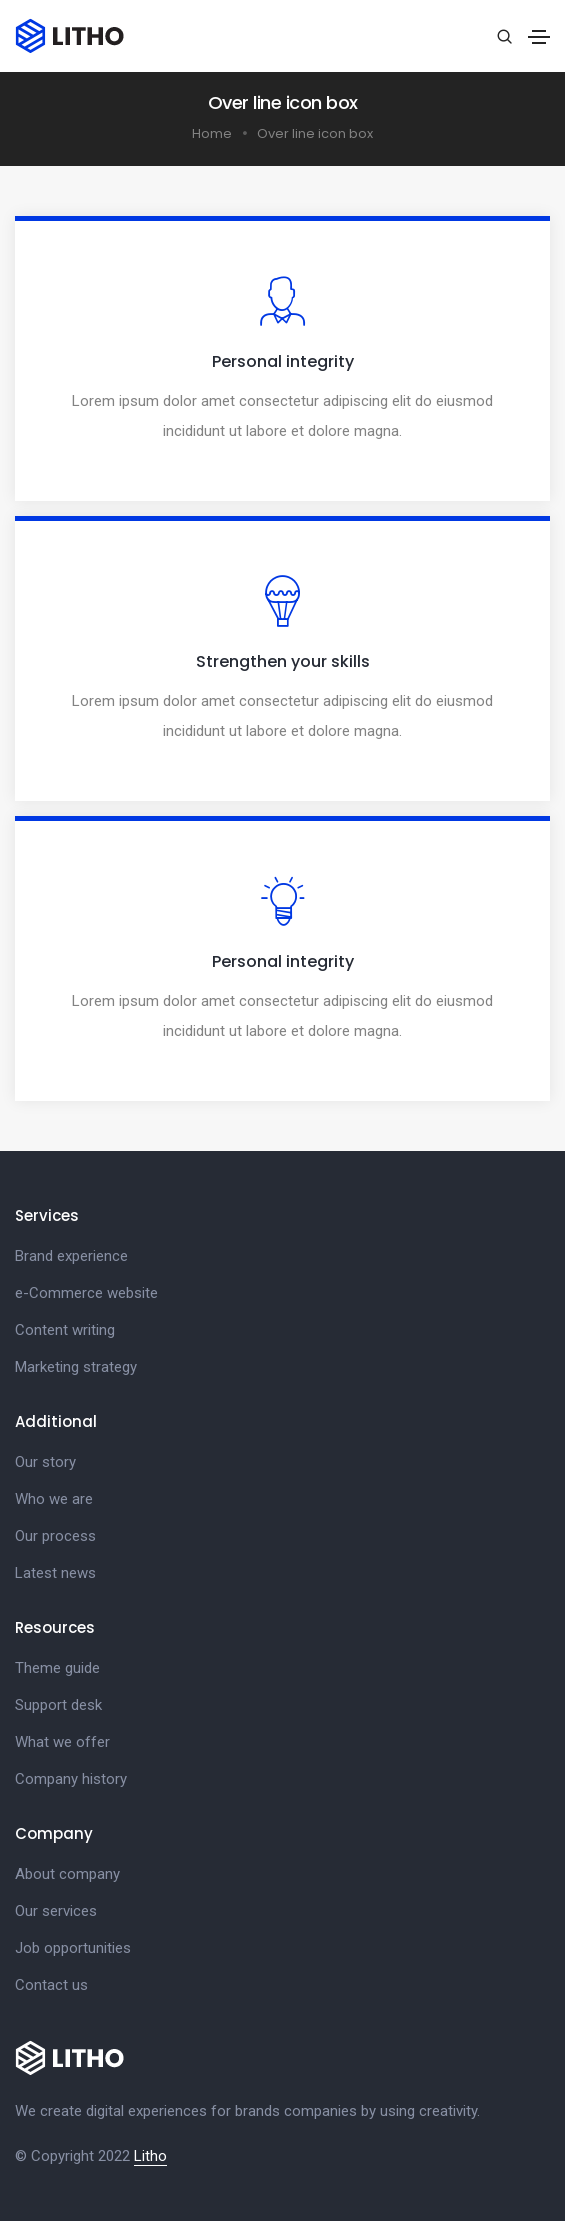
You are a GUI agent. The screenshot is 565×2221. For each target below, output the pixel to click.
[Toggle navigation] (539, 37)
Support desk (58, 1705)
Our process (55, 1536)
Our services (56, 1911)
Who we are (54, 1499)
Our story (45, 1462)
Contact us (51, 1985)
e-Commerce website (86, 1293)
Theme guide (57, 1668)
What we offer (62, 1742)
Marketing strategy (76, 1367)
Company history (71, 1779)
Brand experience (71, 1256)
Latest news (55, 1573)
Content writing (65, 1330)
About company (67, 1874)
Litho (150, 2156)
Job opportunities (73, 1948)
